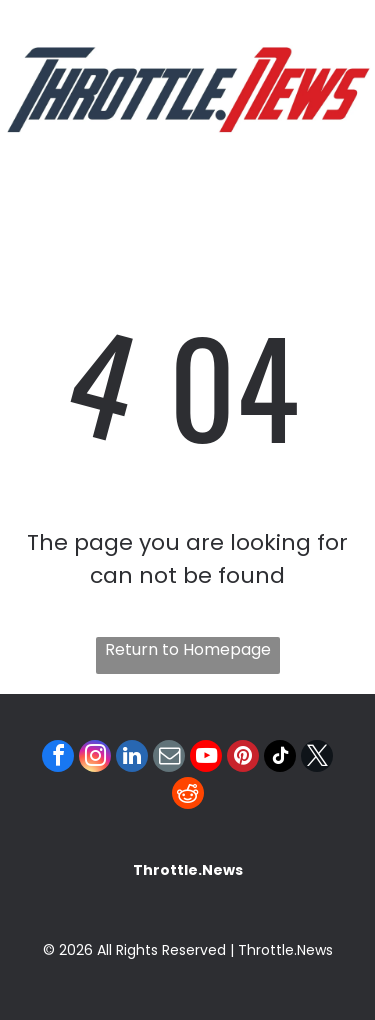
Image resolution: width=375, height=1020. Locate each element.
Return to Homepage (188, 649)
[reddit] (188, 795)
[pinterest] (243, 758)
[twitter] (317, 758)
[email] (169, 758)
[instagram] (95, 758)
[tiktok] (280, 758)
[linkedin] (132, 758)
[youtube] (206, 758)
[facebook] (58, 758)
